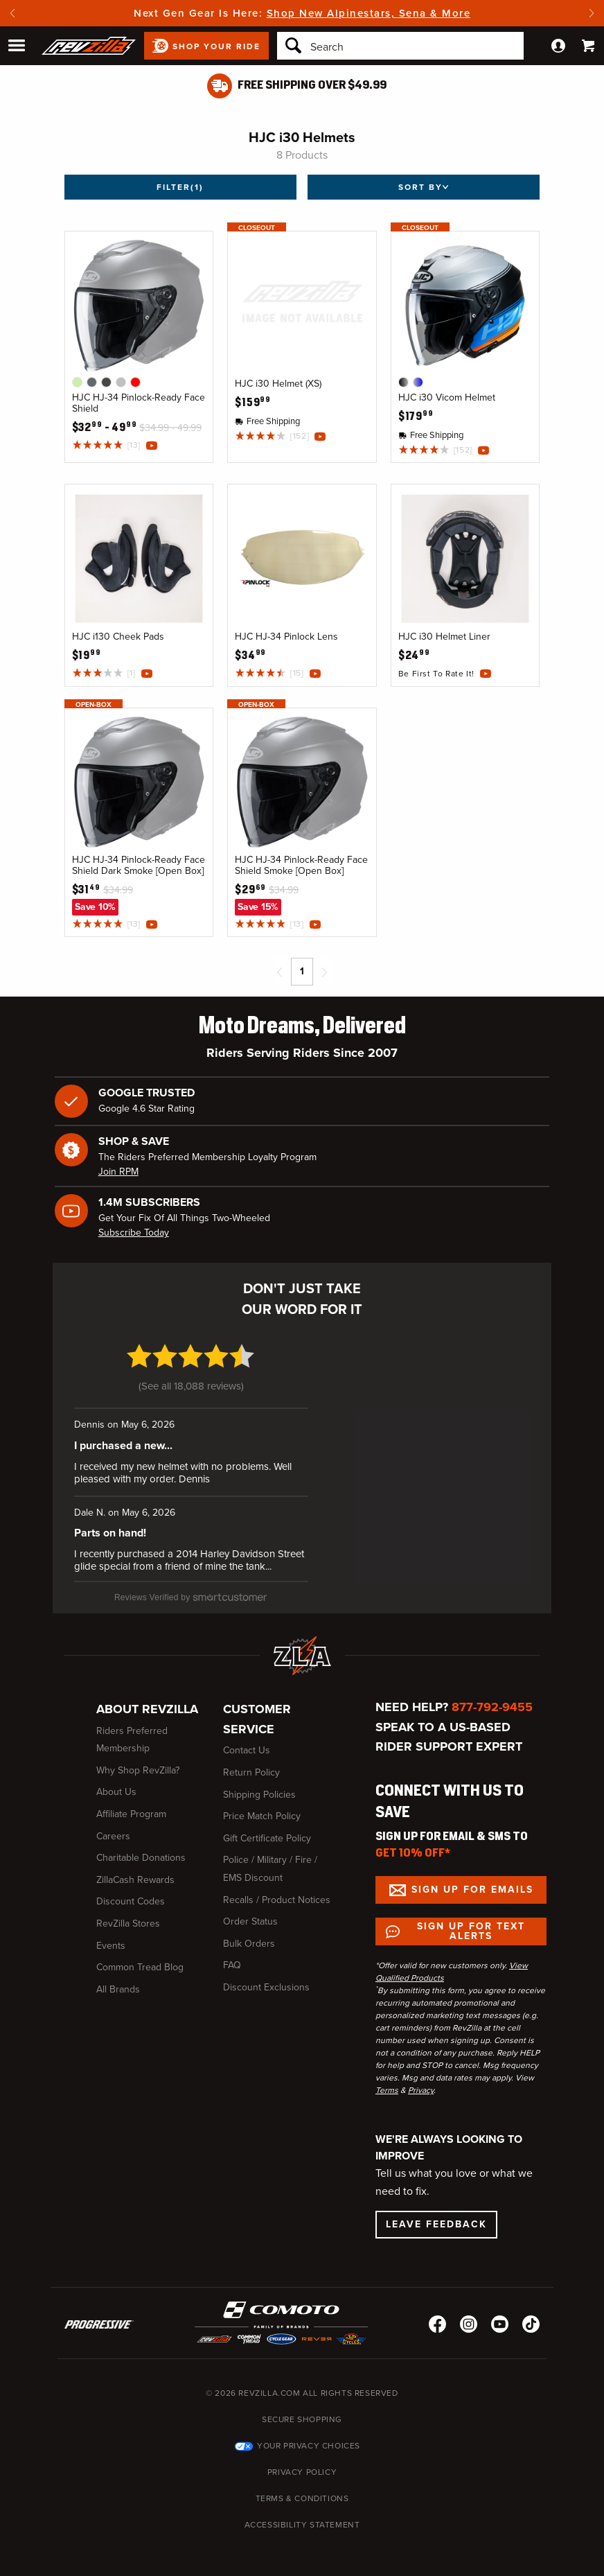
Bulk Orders (249, 1943)
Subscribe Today (133, 1232)
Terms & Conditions (302, 2498)
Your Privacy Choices (308, 2445)
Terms (386, 2090)
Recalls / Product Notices (276, 1900)
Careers (113, 1836)
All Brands (118, 1989)
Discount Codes (130, 1901)
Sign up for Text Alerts (471, 1931)
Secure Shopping (302, 2419)
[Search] (400, 46)
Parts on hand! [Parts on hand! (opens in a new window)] (110, 1533)
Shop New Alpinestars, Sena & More (369, 13)
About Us (116, 1792)
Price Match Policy (262, 1816)
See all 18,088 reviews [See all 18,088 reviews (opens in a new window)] (191, 1386)
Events (110, 1945)
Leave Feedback (436, 2224)
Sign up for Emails (472, 1889)
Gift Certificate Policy (267, 1838)
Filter (180, 187)
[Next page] (324, 971)
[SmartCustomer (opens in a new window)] (190, 1597)
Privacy (421, 2090)
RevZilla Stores (128, 1923)
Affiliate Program (131, 1814)
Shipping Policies (259, 1794)
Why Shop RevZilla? (137, 1770)
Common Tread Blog (140, 1967)
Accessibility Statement (302, 2524)
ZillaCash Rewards (135, 1880)
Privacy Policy (302, 2472)
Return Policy (251, 1772)
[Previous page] (280, 971)
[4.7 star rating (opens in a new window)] (191, 1364)
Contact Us (246, 1750)
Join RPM (118, 1171)
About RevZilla (147, 1709)
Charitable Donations (141, 1857)
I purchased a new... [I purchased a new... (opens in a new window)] (123, 1445)
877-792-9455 (492, 1707)
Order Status (250, 1921)
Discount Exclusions (266, 1987)
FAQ (232, 1965)
